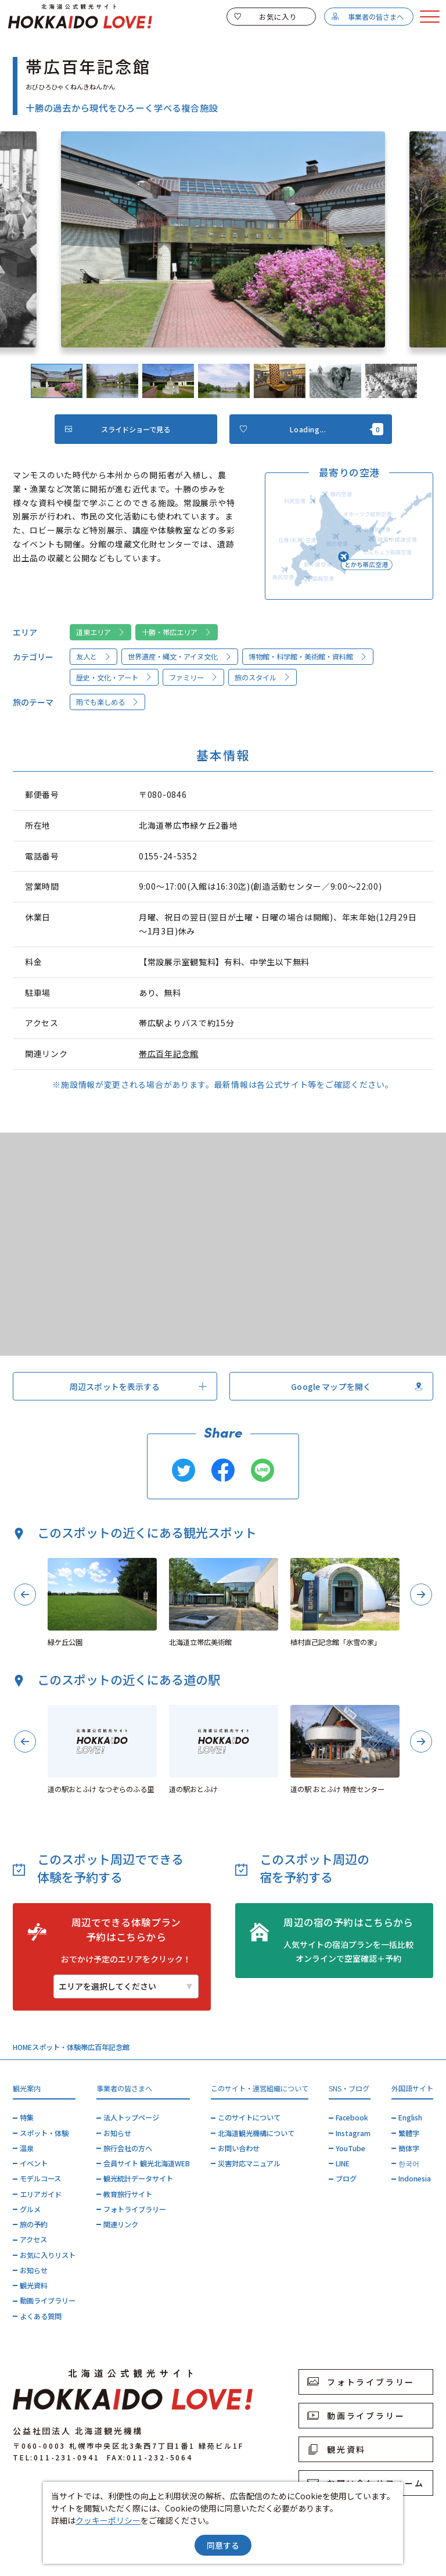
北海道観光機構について (256, 2133)
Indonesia (414, 2178)
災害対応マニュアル (249, 2163)
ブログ (346, 2178)
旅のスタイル (263, 677)
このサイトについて (249, 2117)
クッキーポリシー (108, 2520)
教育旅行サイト (127, 2194)
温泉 (27, 2148)
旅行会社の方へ (127, 2148)
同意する (223, 2545)
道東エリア (100, 632)
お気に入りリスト (47, 2255)
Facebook (352, 2117)
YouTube (350, 2148)
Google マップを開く (357, 1386)
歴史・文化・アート (114, 677)
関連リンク (120, 2224)
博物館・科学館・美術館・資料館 (308, 656)
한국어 (408, 2163)
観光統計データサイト (138, 2178)
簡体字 (408, 2148)
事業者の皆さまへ (367, 17)
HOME (22, 2047)
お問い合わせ (239, 2148)
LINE (343, 2163)
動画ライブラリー (47, 2300)
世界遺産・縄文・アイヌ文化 (180, 656)
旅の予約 (34, 2224)
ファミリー (193, 677)
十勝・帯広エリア (177, 632)
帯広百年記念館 (169, 1053)
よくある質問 (41, 2316)
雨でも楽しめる (107, 702)
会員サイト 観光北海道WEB (146, 2163)
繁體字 (408, 2133)
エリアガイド (41, 2194)
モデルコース (40, 2178)
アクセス (33, 2239)
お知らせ (34, 2270)
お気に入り (265, 17)
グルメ (30, 2209)
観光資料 (34, 2285)
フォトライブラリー (134, 2209)
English (410, 2117)
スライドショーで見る (117, 429)
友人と (94, 656)
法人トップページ (131, 2117)
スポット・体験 (56, 2047)
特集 (27, 2117)
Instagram (353, 2133)
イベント (34, 2163)
